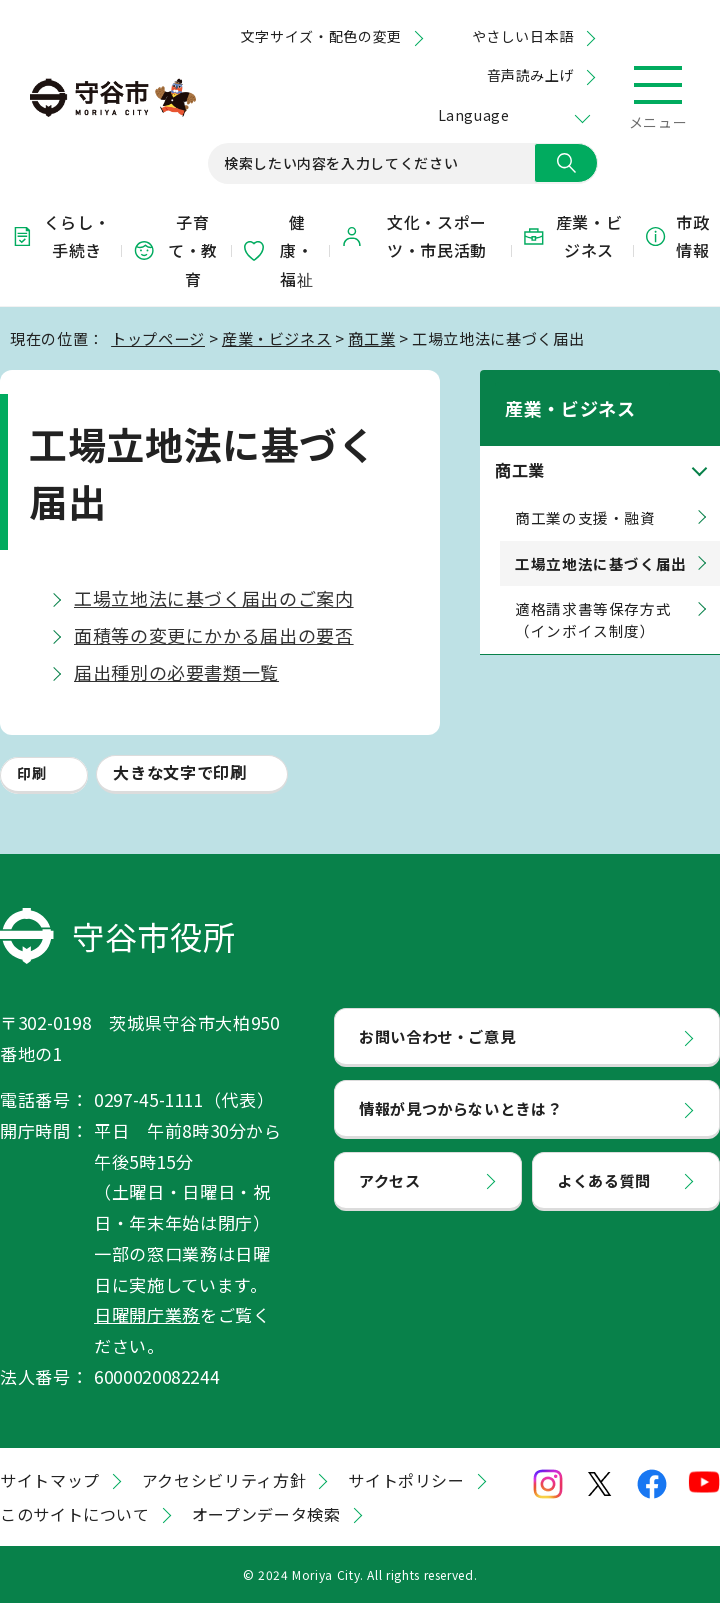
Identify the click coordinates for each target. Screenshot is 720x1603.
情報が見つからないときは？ (460, 1108)
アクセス (390, 1180)
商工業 (371, 338)
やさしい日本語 (523, 36)
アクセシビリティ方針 (224, 1480)
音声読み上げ (530, 75)
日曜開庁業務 (147, 1314)
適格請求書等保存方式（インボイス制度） (593, 594)
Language (473, 115)
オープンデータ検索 (266, 1514)
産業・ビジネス (572, 236)
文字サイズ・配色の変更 (321, 36)
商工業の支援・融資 (585, 491)
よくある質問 (604, 1180)
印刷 (31, 773)
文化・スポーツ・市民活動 (413, 236)
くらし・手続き (60, 236)
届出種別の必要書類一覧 (176, 672)
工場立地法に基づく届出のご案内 (214, 598)
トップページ (158, 338)
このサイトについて (75, 1514)
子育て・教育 (175, 251)
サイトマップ (50, 1480)
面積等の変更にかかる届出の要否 (214, 635)
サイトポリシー (406, 1480)
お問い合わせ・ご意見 (437, 1036)
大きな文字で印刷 (179, 772)
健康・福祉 (278, 251)
